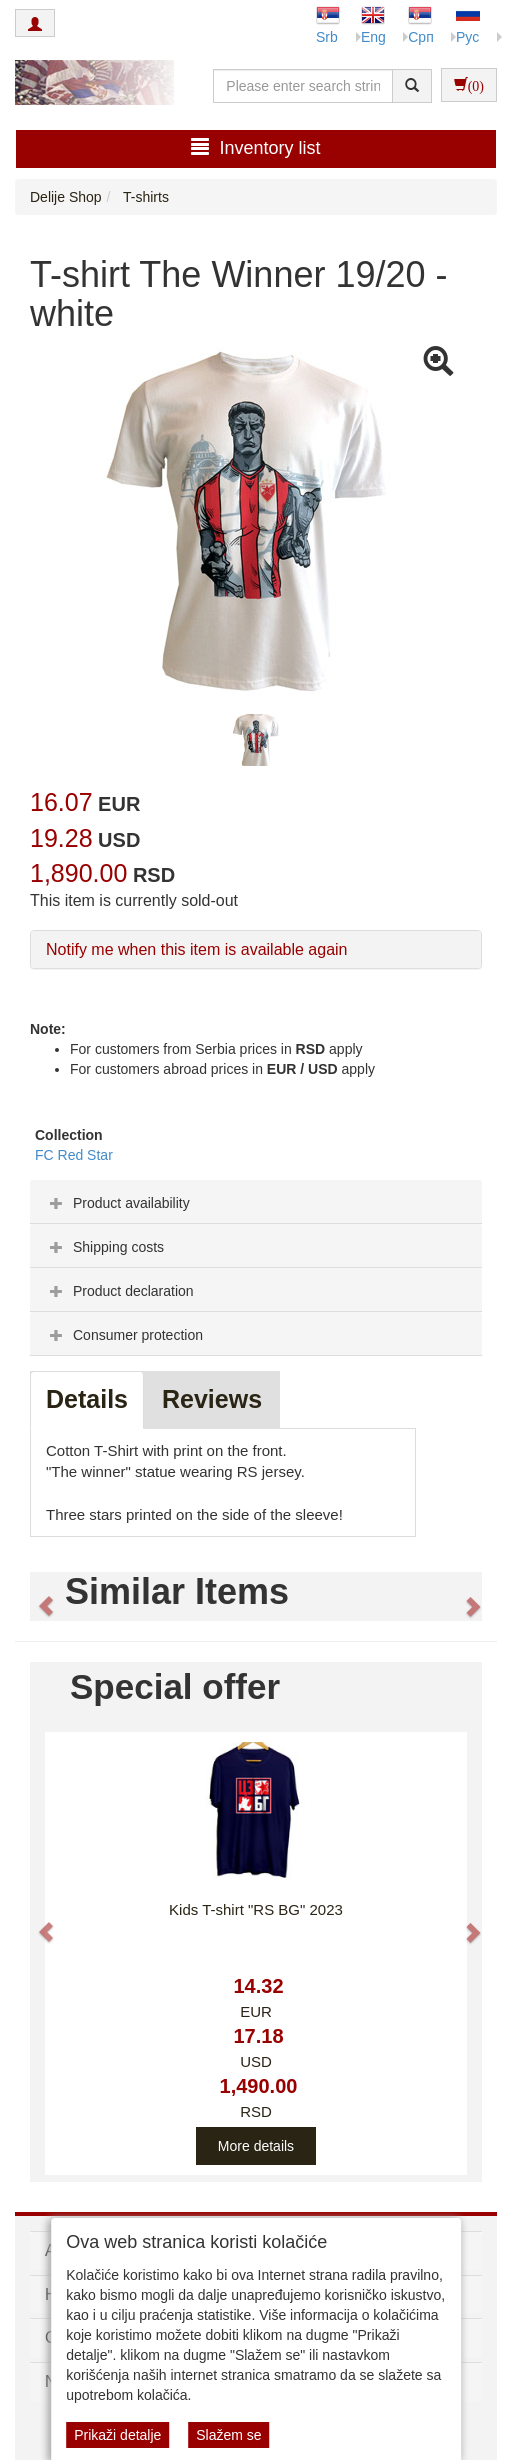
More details (256, 2146)
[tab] (256, 1202)
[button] (37, 1597)
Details (87, 1399)
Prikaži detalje (117, 2435)
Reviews (212, 1399)
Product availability (117, 1203)
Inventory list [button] (255, 147)
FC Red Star (74, 1155)
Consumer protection (124, 1335)
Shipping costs (104, 1247)
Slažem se (228, 2435)
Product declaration (119, 1291)
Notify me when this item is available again (196, 949)
